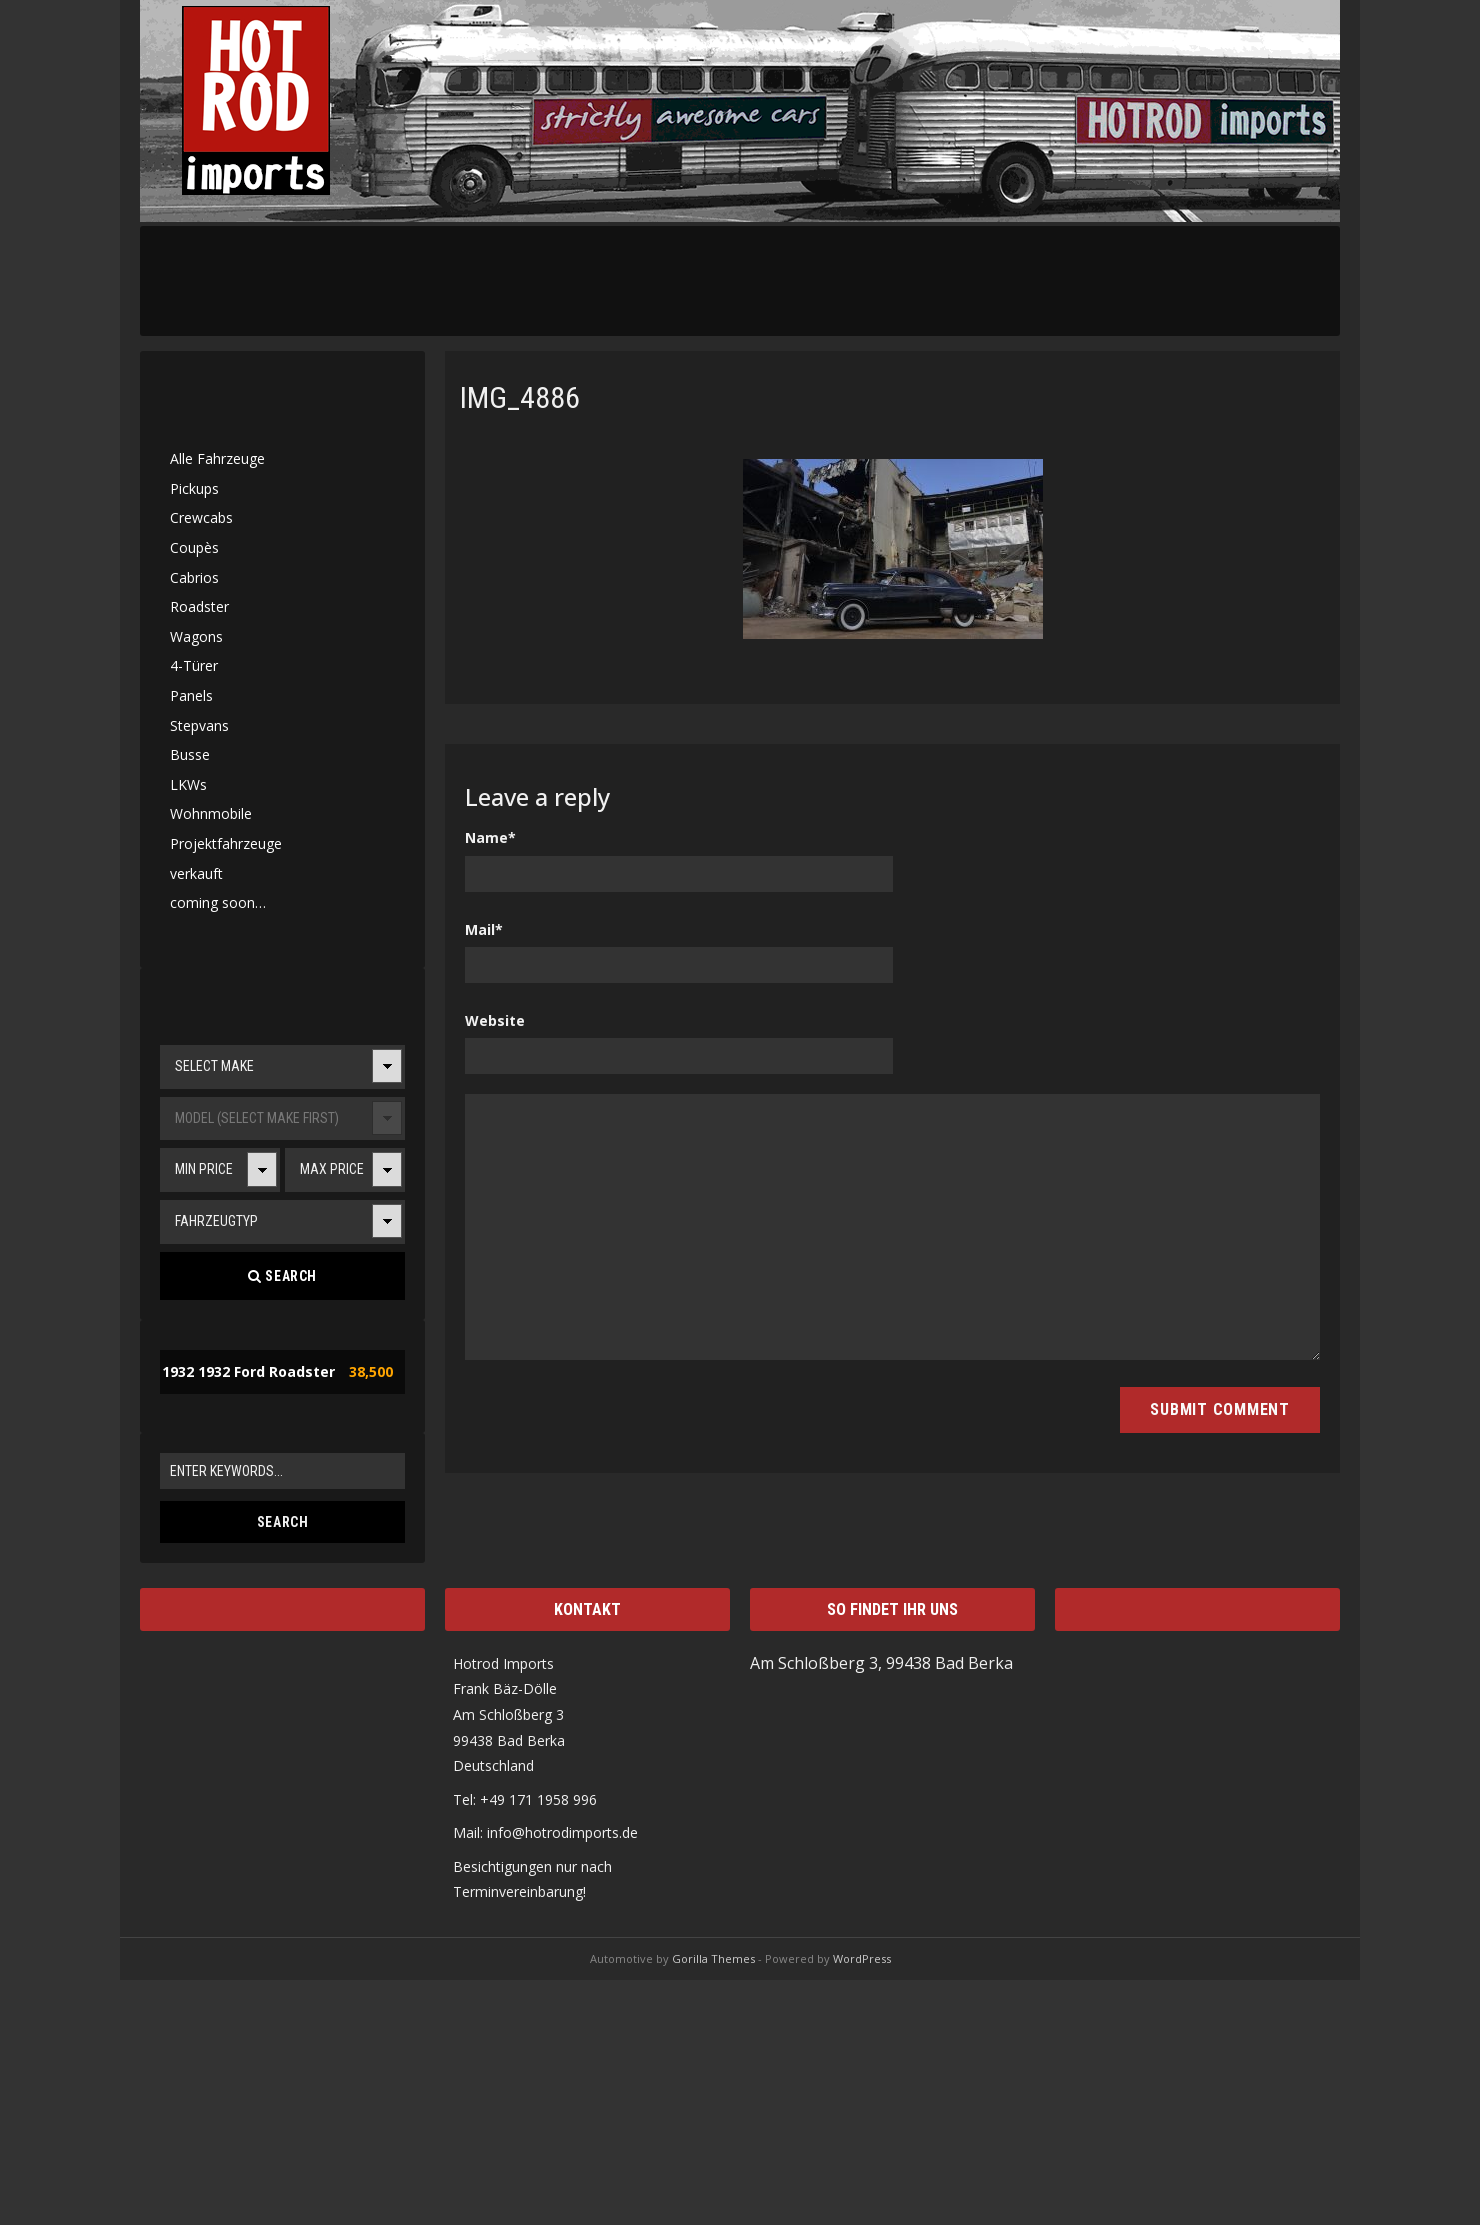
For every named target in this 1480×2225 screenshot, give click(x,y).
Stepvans (199, 725)
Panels (191, 695)
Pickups (194, 488)
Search (282, 1276)
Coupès (194, 547)
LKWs (188, 784)
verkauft (196, 873)
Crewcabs (201, 517)
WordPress (862, 1958)
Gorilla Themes (713, 1958)
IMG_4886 (520, 397)
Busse (190, 754)
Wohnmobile (211, 813)
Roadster (199, 606)
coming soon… (218, 902)
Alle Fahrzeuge (217, 458)
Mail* (484, 929)
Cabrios (194, 577)
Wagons (196, 636)
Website (495, 1020)
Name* (490, 837)
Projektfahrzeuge (226, 843)
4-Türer (194, 665)
